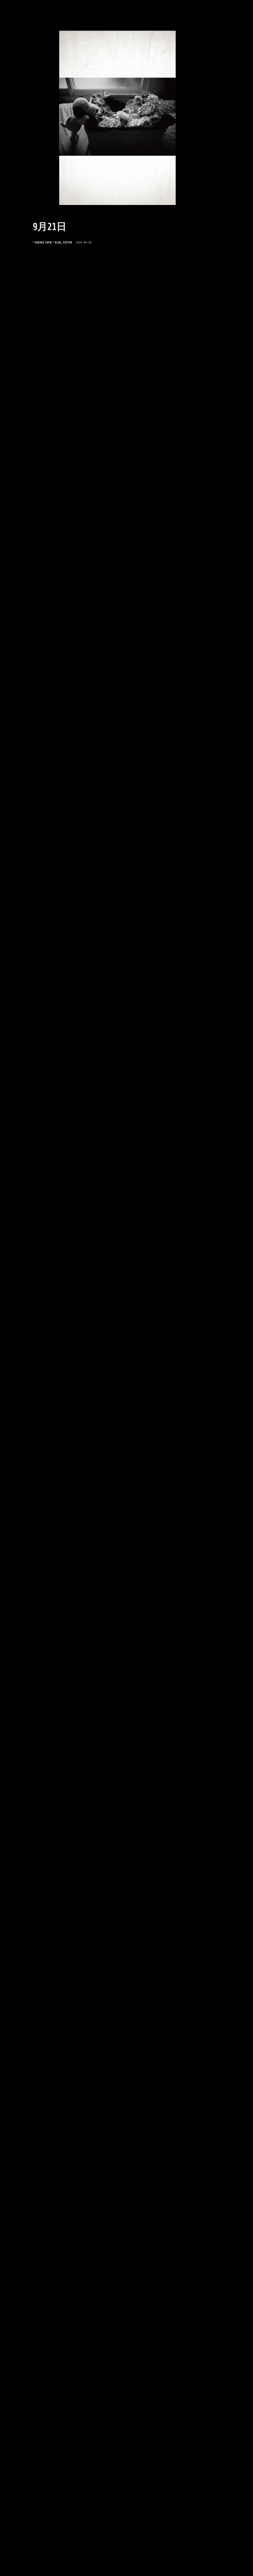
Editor (67, 242)
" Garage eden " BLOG (47, 242)
